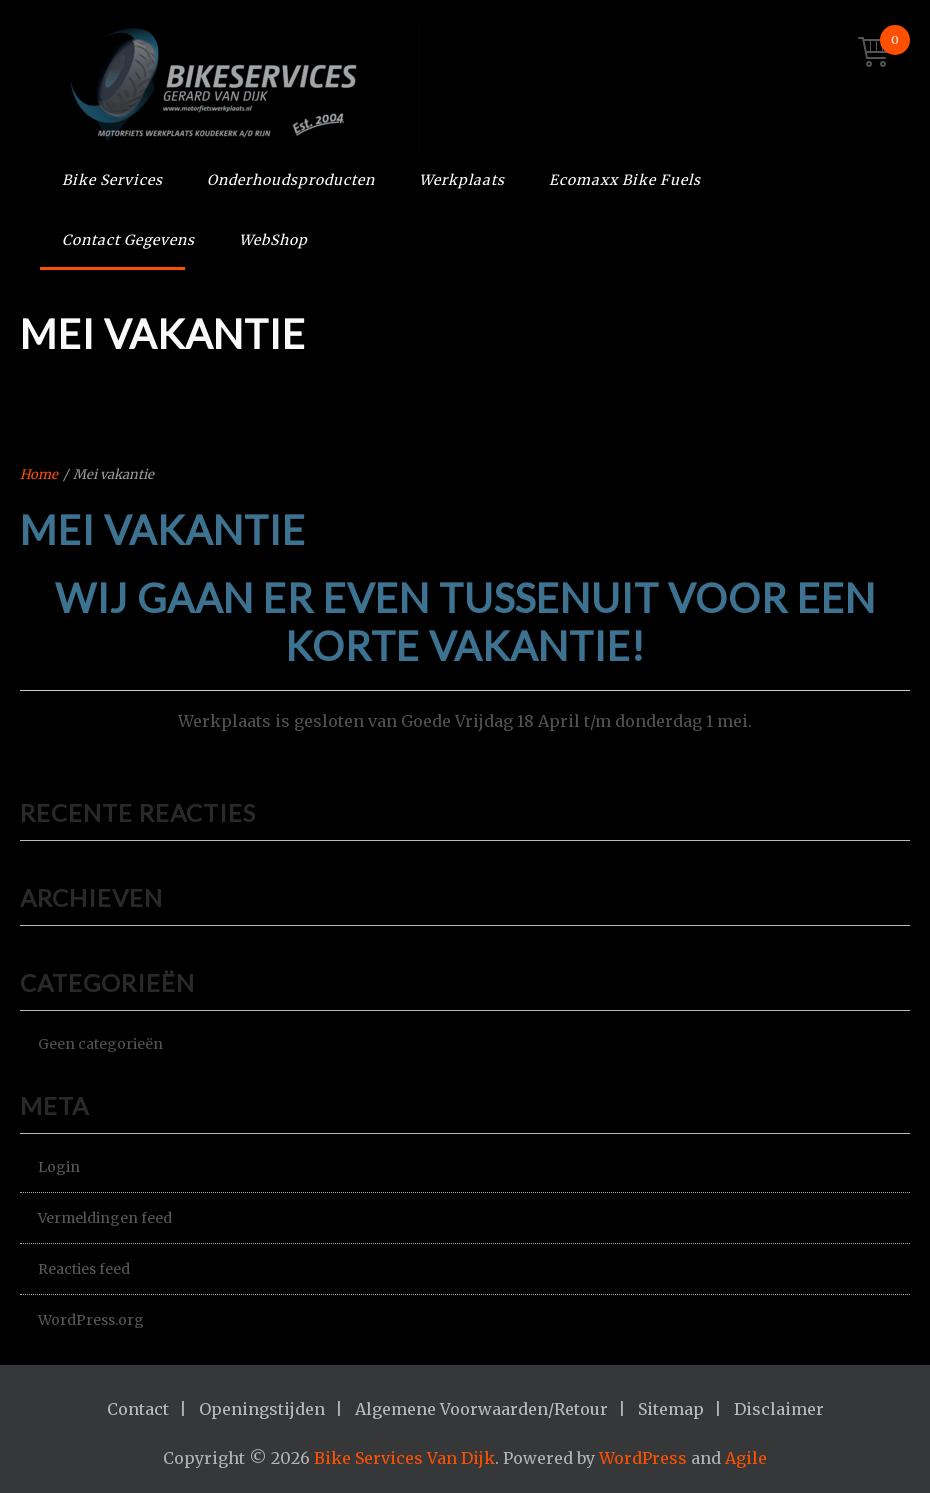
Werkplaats (462, 180)
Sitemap (671, 1409)
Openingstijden (262, 1409)
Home (39, 474)
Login (59, 1167)
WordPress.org (91, 1320)
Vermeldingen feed (105, 1218)
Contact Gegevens (128, 240)
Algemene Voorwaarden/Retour (481, 1409)
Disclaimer (779, 1409)
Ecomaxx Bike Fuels (625, 180)
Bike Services (112, 180)
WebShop (273, 240)
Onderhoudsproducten (291, 180)
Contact (138, 1409)
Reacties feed (84, 1269)
